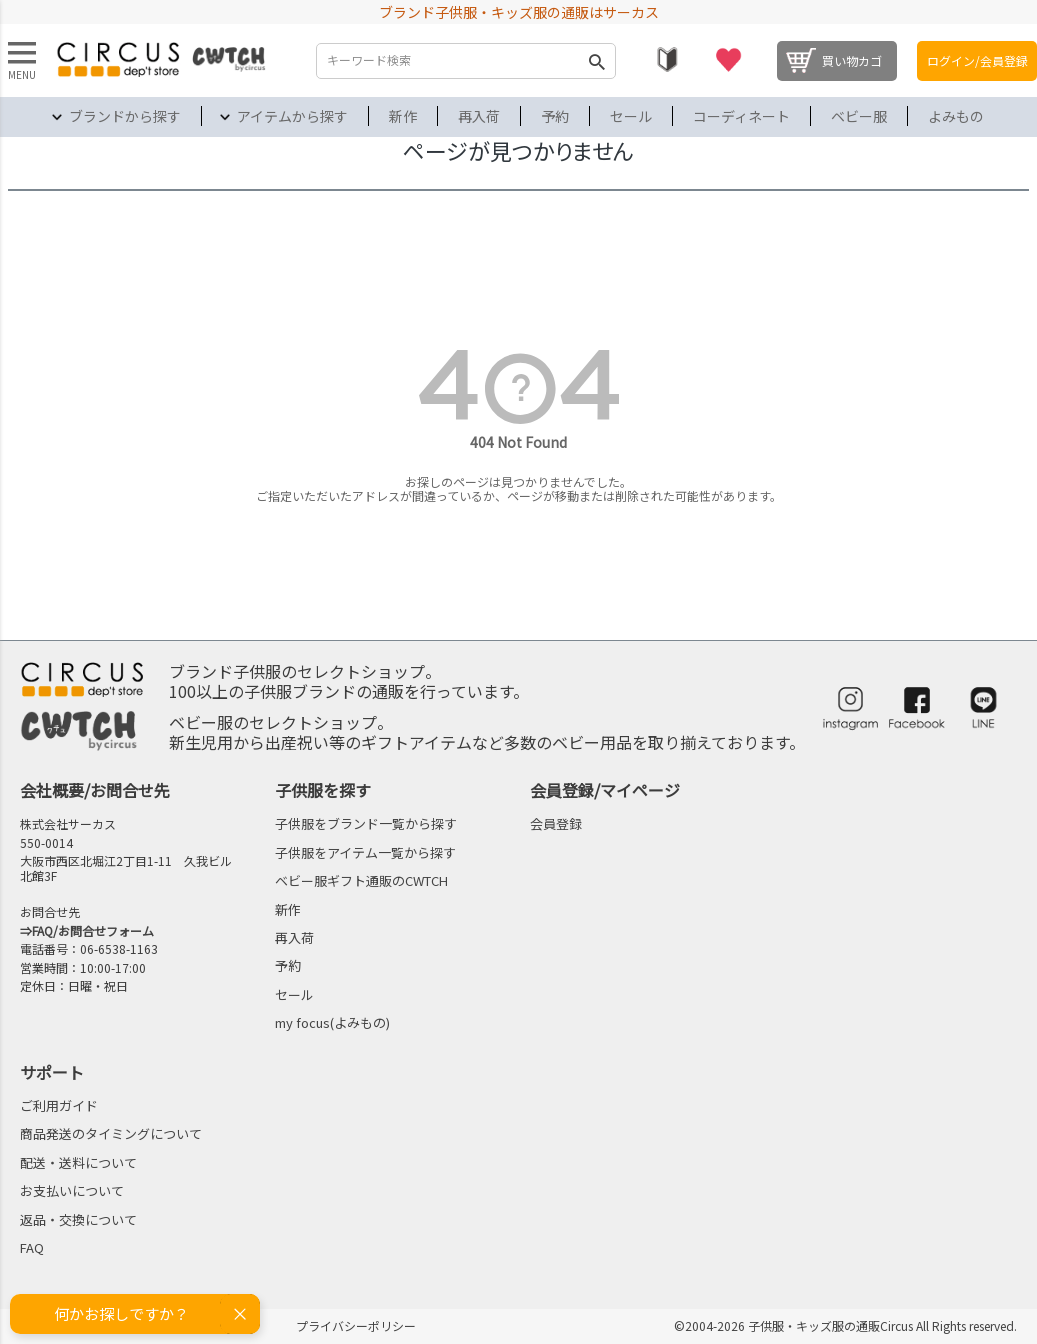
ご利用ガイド (59, 1105)
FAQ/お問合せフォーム (93, 930)
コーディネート (741, 116)
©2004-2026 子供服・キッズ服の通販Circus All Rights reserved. (845, 1325)
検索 (596, 61)
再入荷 (479, 116)
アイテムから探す (292, 116)
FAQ (32, 1247)
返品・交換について (78, 1219)
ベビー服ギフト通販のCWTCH (361, 880)
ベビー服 (859, 116)
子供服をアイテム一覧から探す (365, 852)
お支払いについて (72, 1190)
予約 (555, 116)
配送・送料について (78, 1162)
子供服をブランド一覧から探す (366, 823)
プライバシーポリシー (356, 1325)
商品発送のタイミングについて (111, 1133)
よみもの (956, 116)
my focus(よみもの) (332, 1022)
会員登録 (556, 823)
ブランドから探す (125, 116)
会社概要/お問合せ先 (95, 790)
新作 (403, 116)
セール (631, 116)
